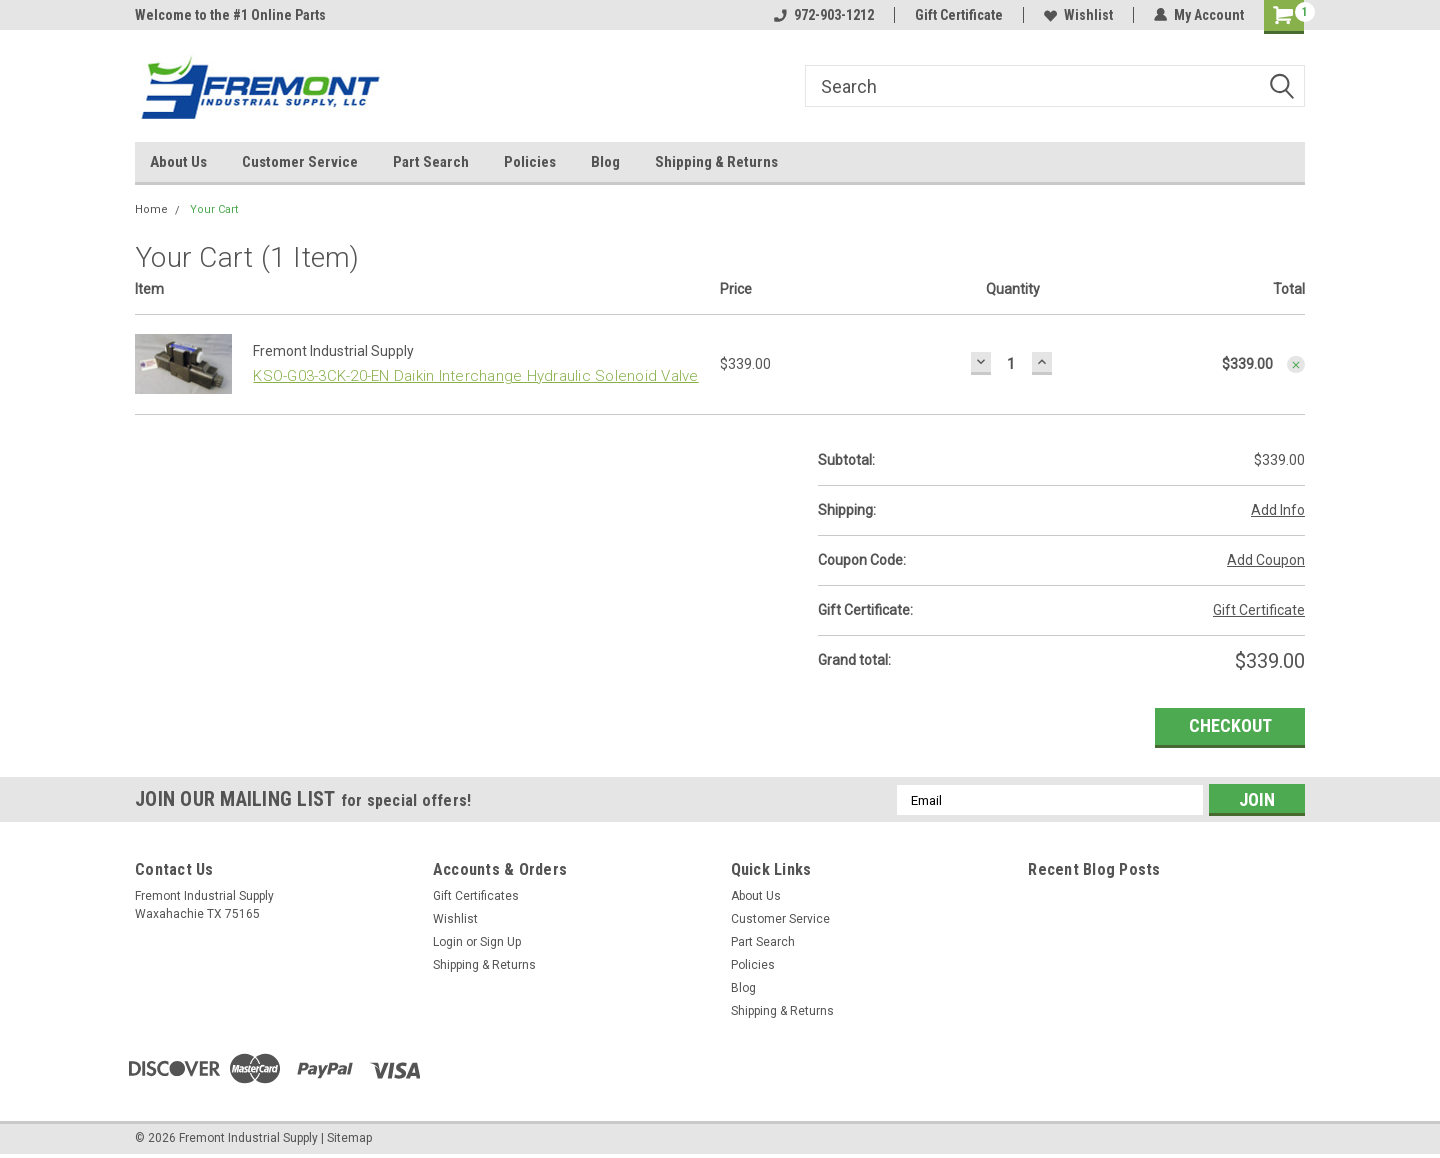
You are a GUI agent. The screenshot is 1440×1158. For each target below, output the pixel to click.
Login (448, 942)
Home (151, 209)
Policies (530, 162)
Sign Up (500, 942)
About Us (178, 162)
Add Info (1278, 510)
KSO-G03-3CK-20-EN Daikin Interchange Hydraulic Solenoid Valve (475, 376)
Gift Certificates (476, 896)
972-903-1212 (824, 15)
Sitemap (349, 1138)
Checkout (1230, 725)
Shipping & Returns (716, 162)
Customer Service (300, 162)
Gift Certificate (959, 15)
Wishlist (1078, 15)
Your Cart (214, 209)
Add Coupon (1266, 560)
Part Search (431, 162)
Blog (605, 162)
